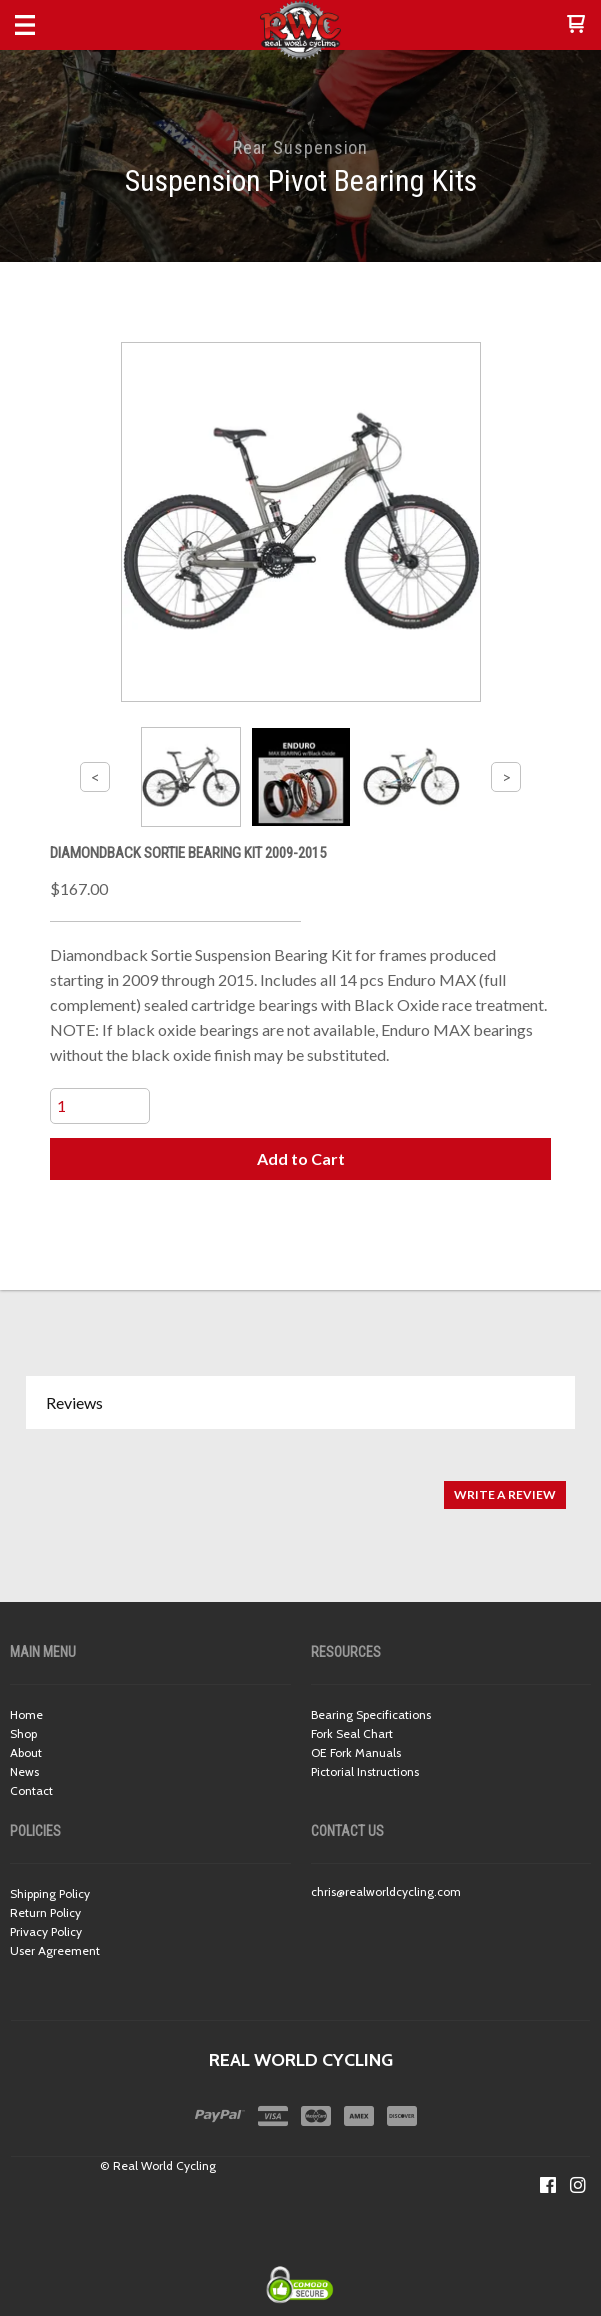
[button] (576, 25)
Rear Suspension (301, 147)
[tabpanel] (300, 1484)
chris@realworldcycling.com (386, 1891)
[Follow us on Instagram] (578, 2185)
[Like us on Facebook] (548, 2185)
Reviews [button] (74, 1402)
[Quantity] (100, 1106)
